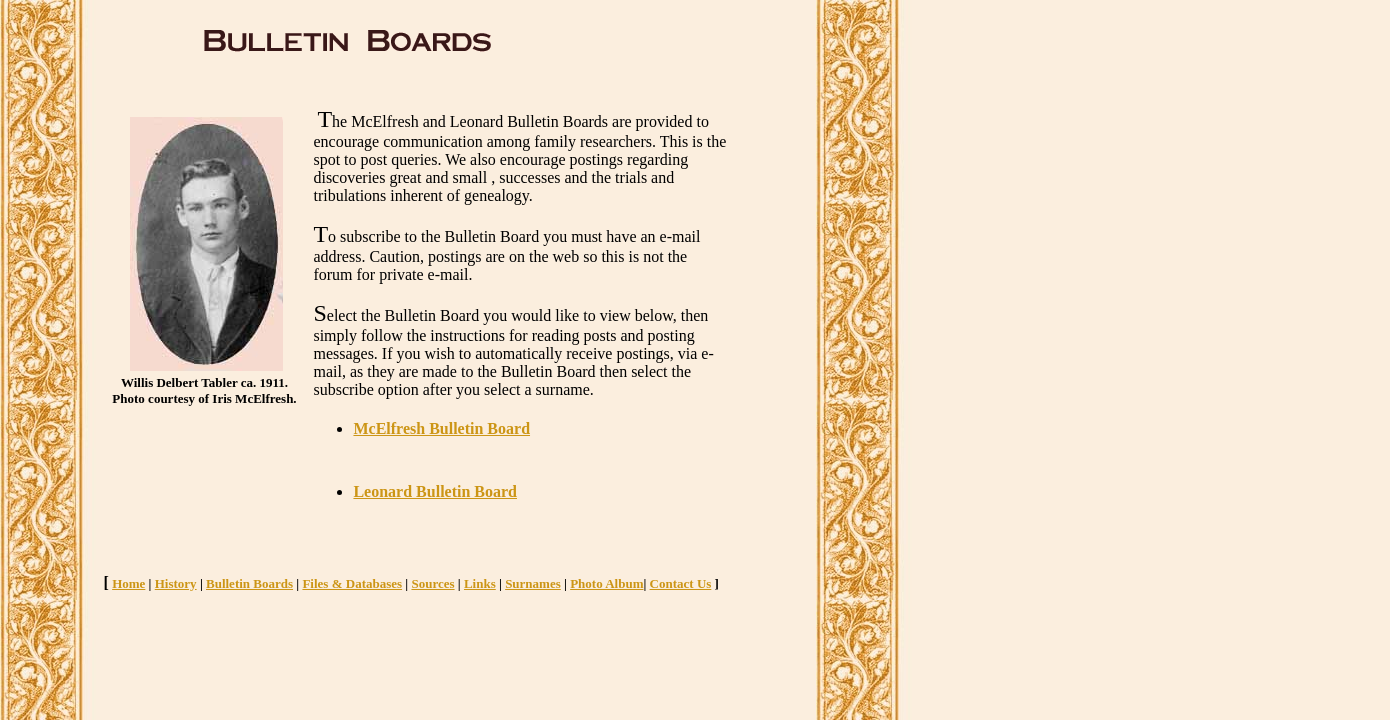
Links (480, 583)
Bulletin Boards (249, 583)
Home (128, 583)
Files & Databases (352, 583)
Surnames (533, 583)
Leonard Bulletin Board (435, 491)
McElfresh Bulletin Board (441, 428)
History (176, 583)
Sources (432, 583)
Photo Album (606, 583)
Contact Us (681, 583)
